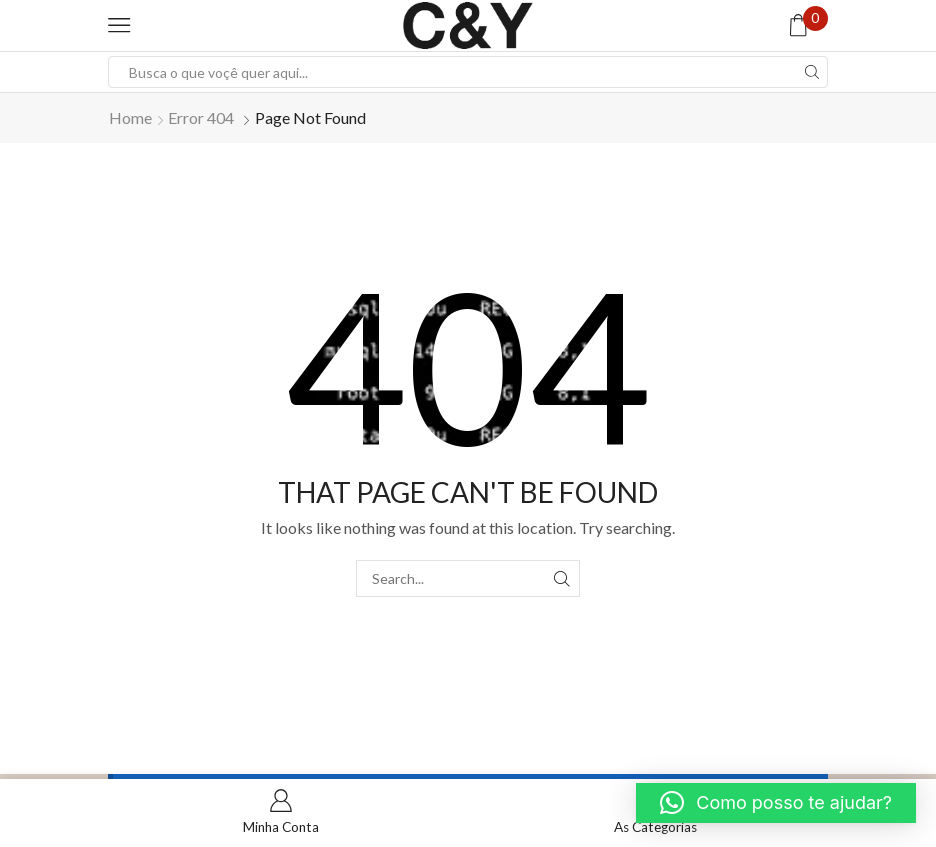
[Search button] (812, 72)
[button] (776, 803)
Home (130, 117)
